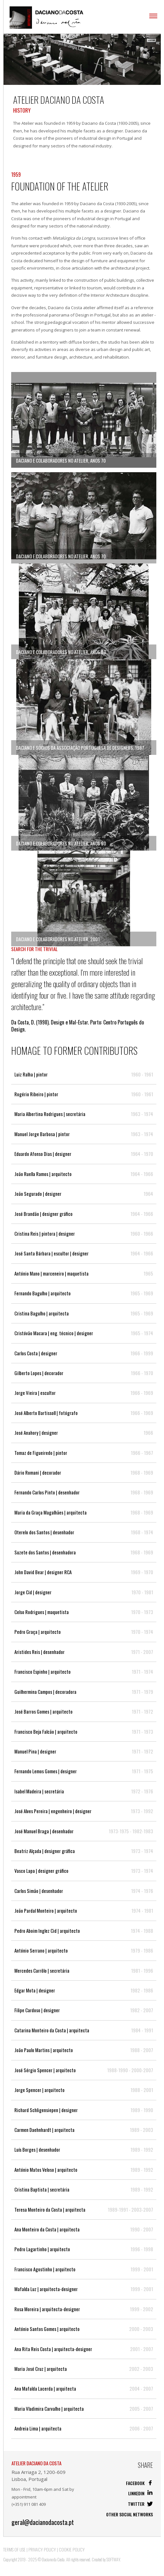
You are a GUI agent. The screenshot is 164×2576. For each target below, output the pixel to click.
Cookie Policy (72, 2549)
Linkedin (140, 2493)
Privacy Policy (42, 2549)
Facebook (139, 2483)
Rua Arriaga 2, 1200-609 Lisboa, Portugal (39, 2475)
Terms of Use (14, 2549)
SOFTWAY (113, 2559)
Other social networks (129, 2514)
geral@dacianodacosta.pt (43, 2522)
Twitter (140, 2503)
